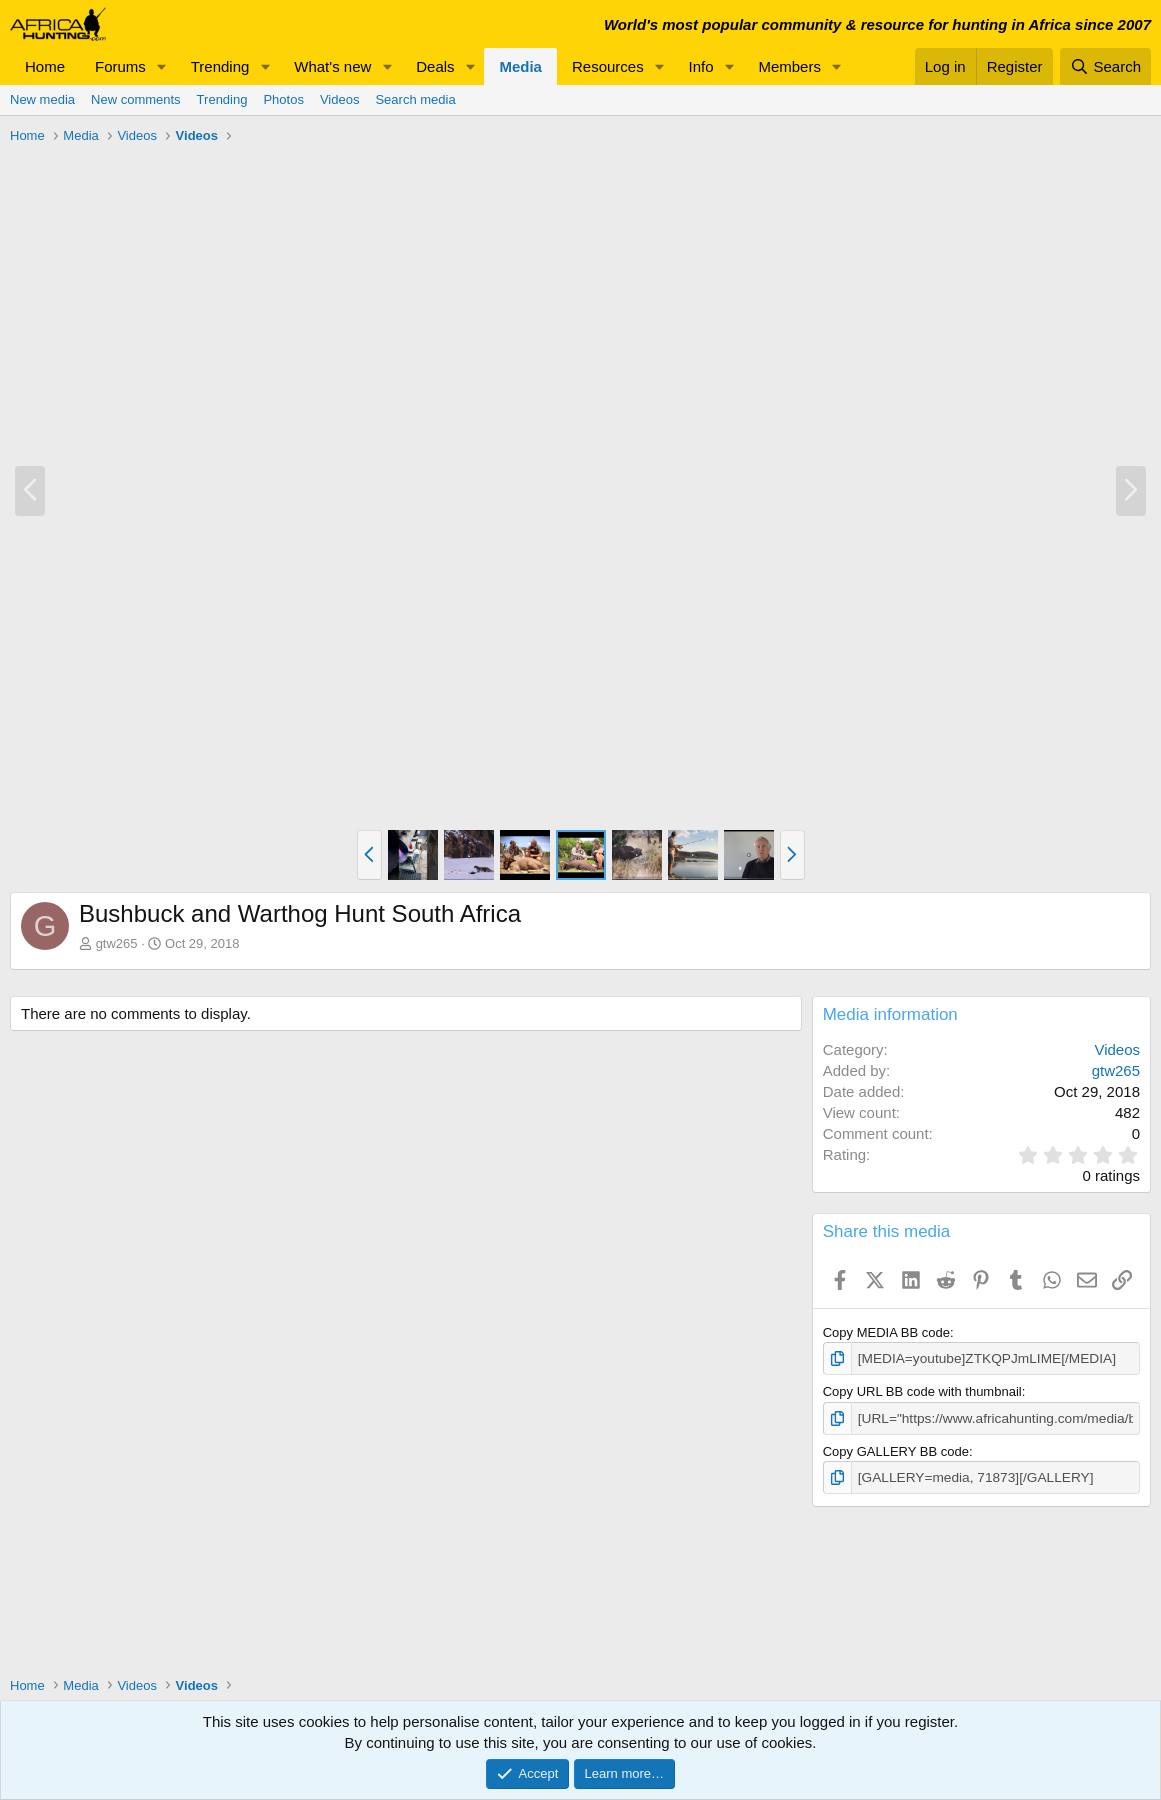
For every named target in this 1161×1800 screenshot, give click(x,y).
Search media (415, 99)
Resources (608, 66)
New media (42, 99)
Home (45, 66)
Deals (435, 66)
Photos (283, 99)
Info (701, 66)
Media (520, 66)
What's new (332, 66)
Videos (340, 99)
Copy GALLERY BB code (896, 1449)
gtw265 (117, 943)
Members (789, 66)
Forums (120, 66)
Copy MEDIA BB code (886, 1332)
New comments (136, 99)
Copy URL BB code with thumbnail (922, 1390)
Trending (220, 66)
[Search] (1105, 66)
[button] (162, 66)
